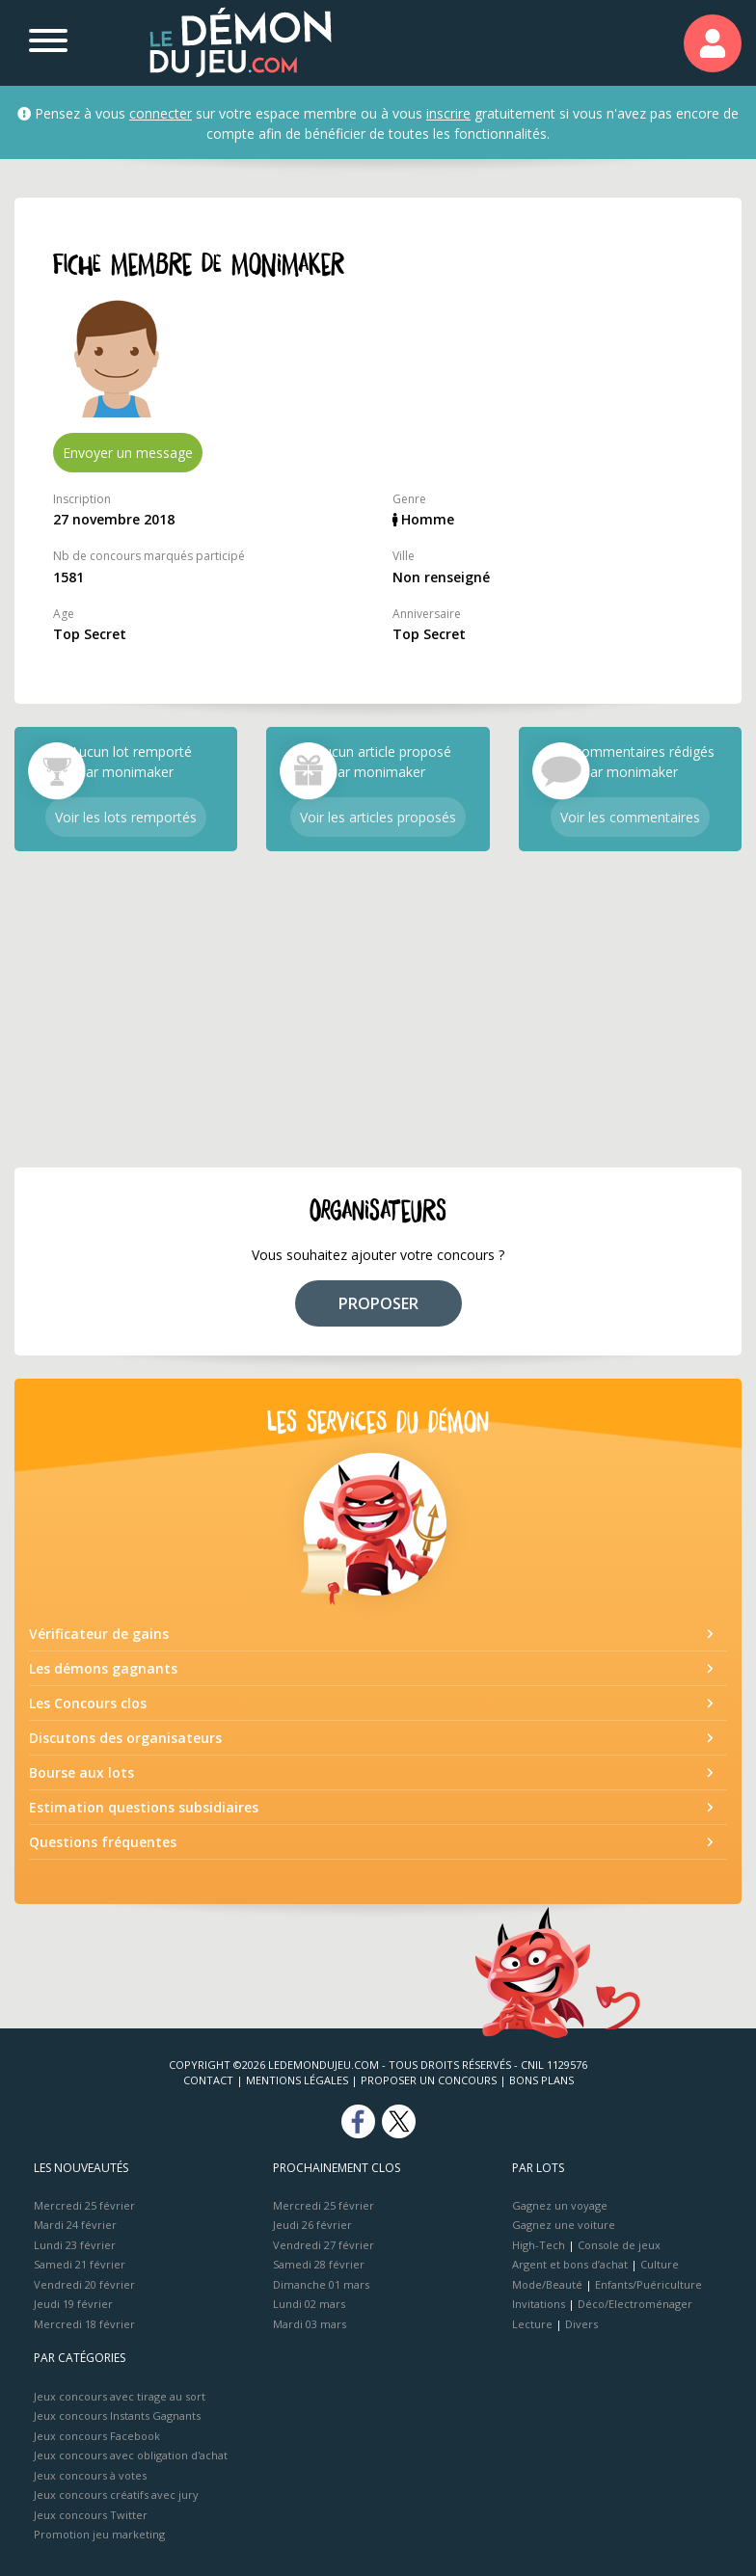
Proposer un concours (429, 2080)
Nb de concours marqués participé (149, 556)
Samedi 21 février (79, 2264)
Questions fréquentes (102, 1842)
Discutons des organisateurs (125, 1738)
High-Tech (538, 2245)
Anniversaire (426, 613)
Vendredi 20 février (84, 2284)
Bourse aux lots (81, 1772)
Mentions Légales (297, 2080)
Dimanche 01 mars (321, 2284)
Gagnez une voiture (563, 2224)
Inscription (82, 499)
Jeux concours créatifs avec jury (116, 2494)
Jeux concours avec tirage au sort (119, 2396)
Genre (409, 499)
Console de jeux (619, 2245)
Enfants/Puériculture (648, 2284)
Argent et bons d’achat (570, 2264)
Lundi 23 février (75, 2245)
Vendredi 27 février (323, 2245)
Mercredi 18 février (84, 2324)
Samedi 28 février (318, 2264)
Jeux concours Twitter (91, 2515)
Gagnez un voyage (560, 2205)
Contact (208, 2080)
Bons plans (541, 2080)
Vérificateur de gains (99, 1633)
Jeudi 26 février (312, 2224)
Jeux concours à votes (90, 2475)
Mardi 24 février (75, 2224)
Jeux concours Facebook (97, 2435)
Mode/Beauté (547, 2284)
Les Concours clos (88, 1703)
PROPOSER (378, 1303)
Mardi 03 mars (309, 2324)
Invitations (538, 2303)
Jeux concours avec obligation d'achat (131, 2455)
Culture (659, 2264)
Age (63, 613)
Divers (581, 2324)
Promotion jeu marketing (99, 2534)
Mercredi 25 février (84, 2205)
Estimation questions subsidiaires (143, 1807)
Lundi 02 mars (309, 2303)
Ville (403, 556)
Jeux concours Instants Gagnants (117, 2415)
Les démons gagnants (103, 1668)
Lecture (532, 2324)
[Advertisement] (378, 1009)
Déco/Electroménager (635, 2303)
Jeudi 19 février (73, 2303)
